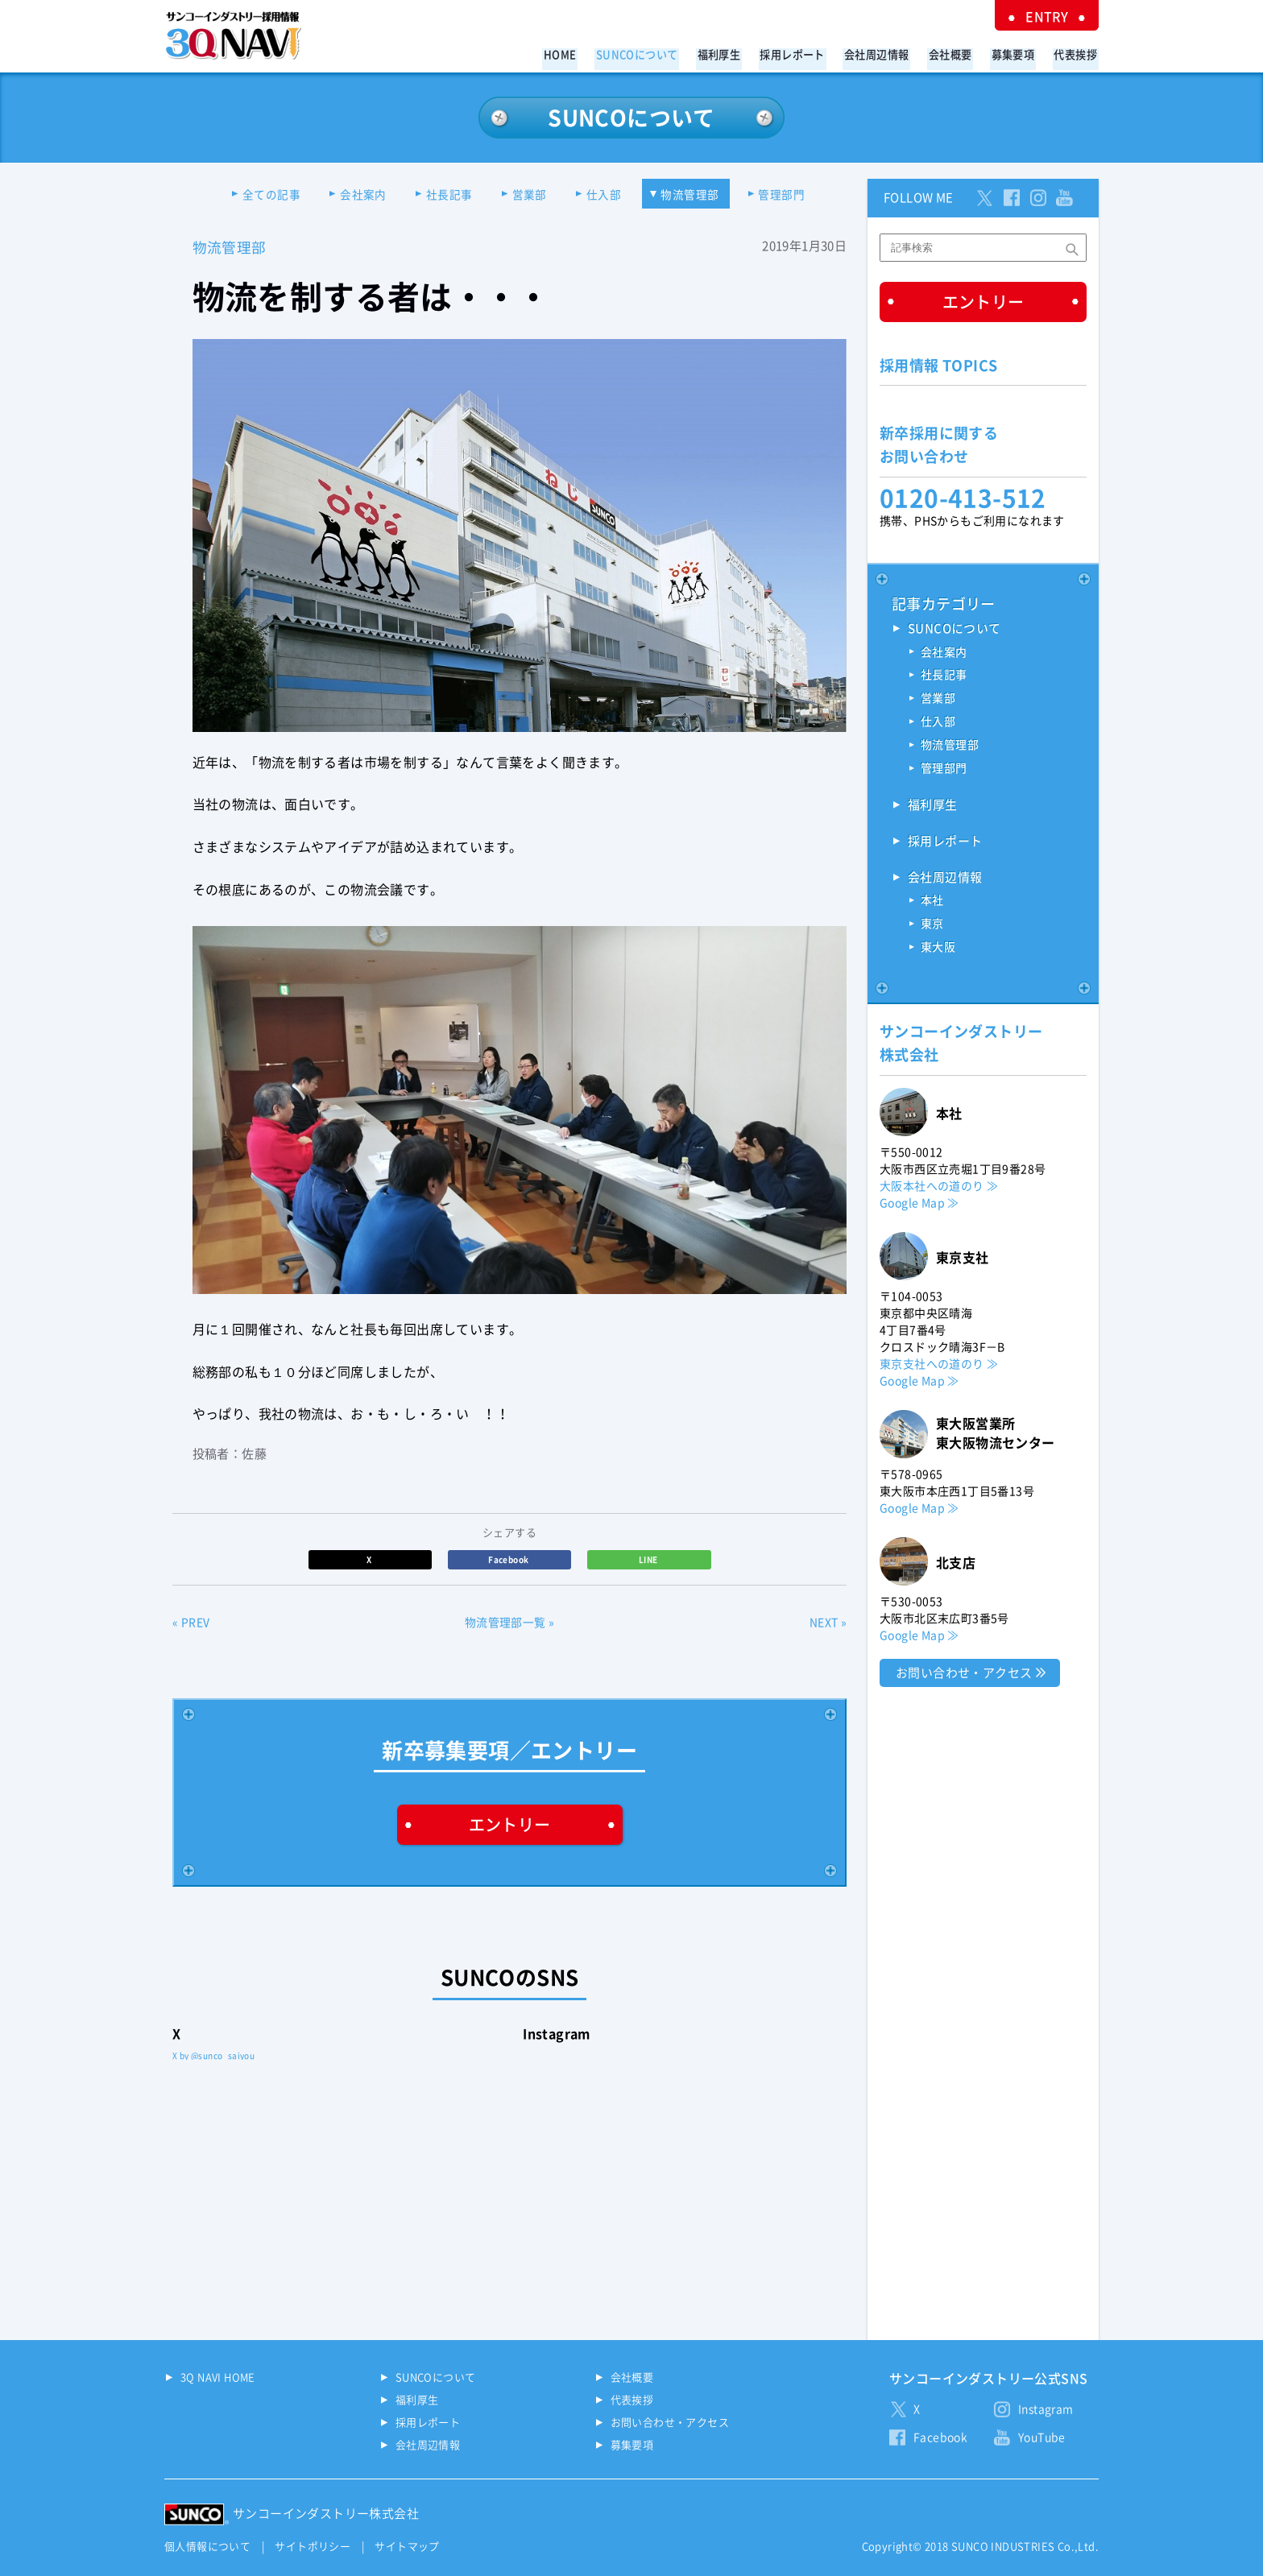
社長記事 (447, 195)
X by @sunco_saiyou (213, 2056)
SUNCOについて (657, 53)
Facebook (509, 1560)
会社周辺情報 (887, 53)
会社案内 (358, 195)
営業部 (529, 195)
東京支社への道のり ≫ (939, 1365)
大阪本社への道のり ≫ (939, 1187)
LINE (649, 1560)
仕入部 (607, 195)
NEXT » (828, 1623)
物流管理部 (695, 195)
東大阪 (938, 949)
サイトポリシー (312, 2546)
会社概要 (957, 53)
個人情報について (207, 2546)
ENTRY (1050, 16)
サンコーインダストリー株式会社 (326, 2514)
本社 (932, 902)
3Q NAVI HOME (217, 2377)
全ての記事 (264, 195)
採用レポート (806, 53)
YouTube (1042, 2437)
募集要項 (1017, 53)
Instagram (1046, 2409)
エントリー (510, 1825)
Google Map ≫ (919, 1203)
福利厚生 (736, 53)
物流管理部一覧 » (510, 1623)
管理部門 (790, 195)
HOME (583, 53)
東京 (932, 926)
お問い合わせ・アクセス (964, 1674)
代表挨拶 (1077, 53)
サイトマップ (407, 2546)
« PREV (190, 1623)
